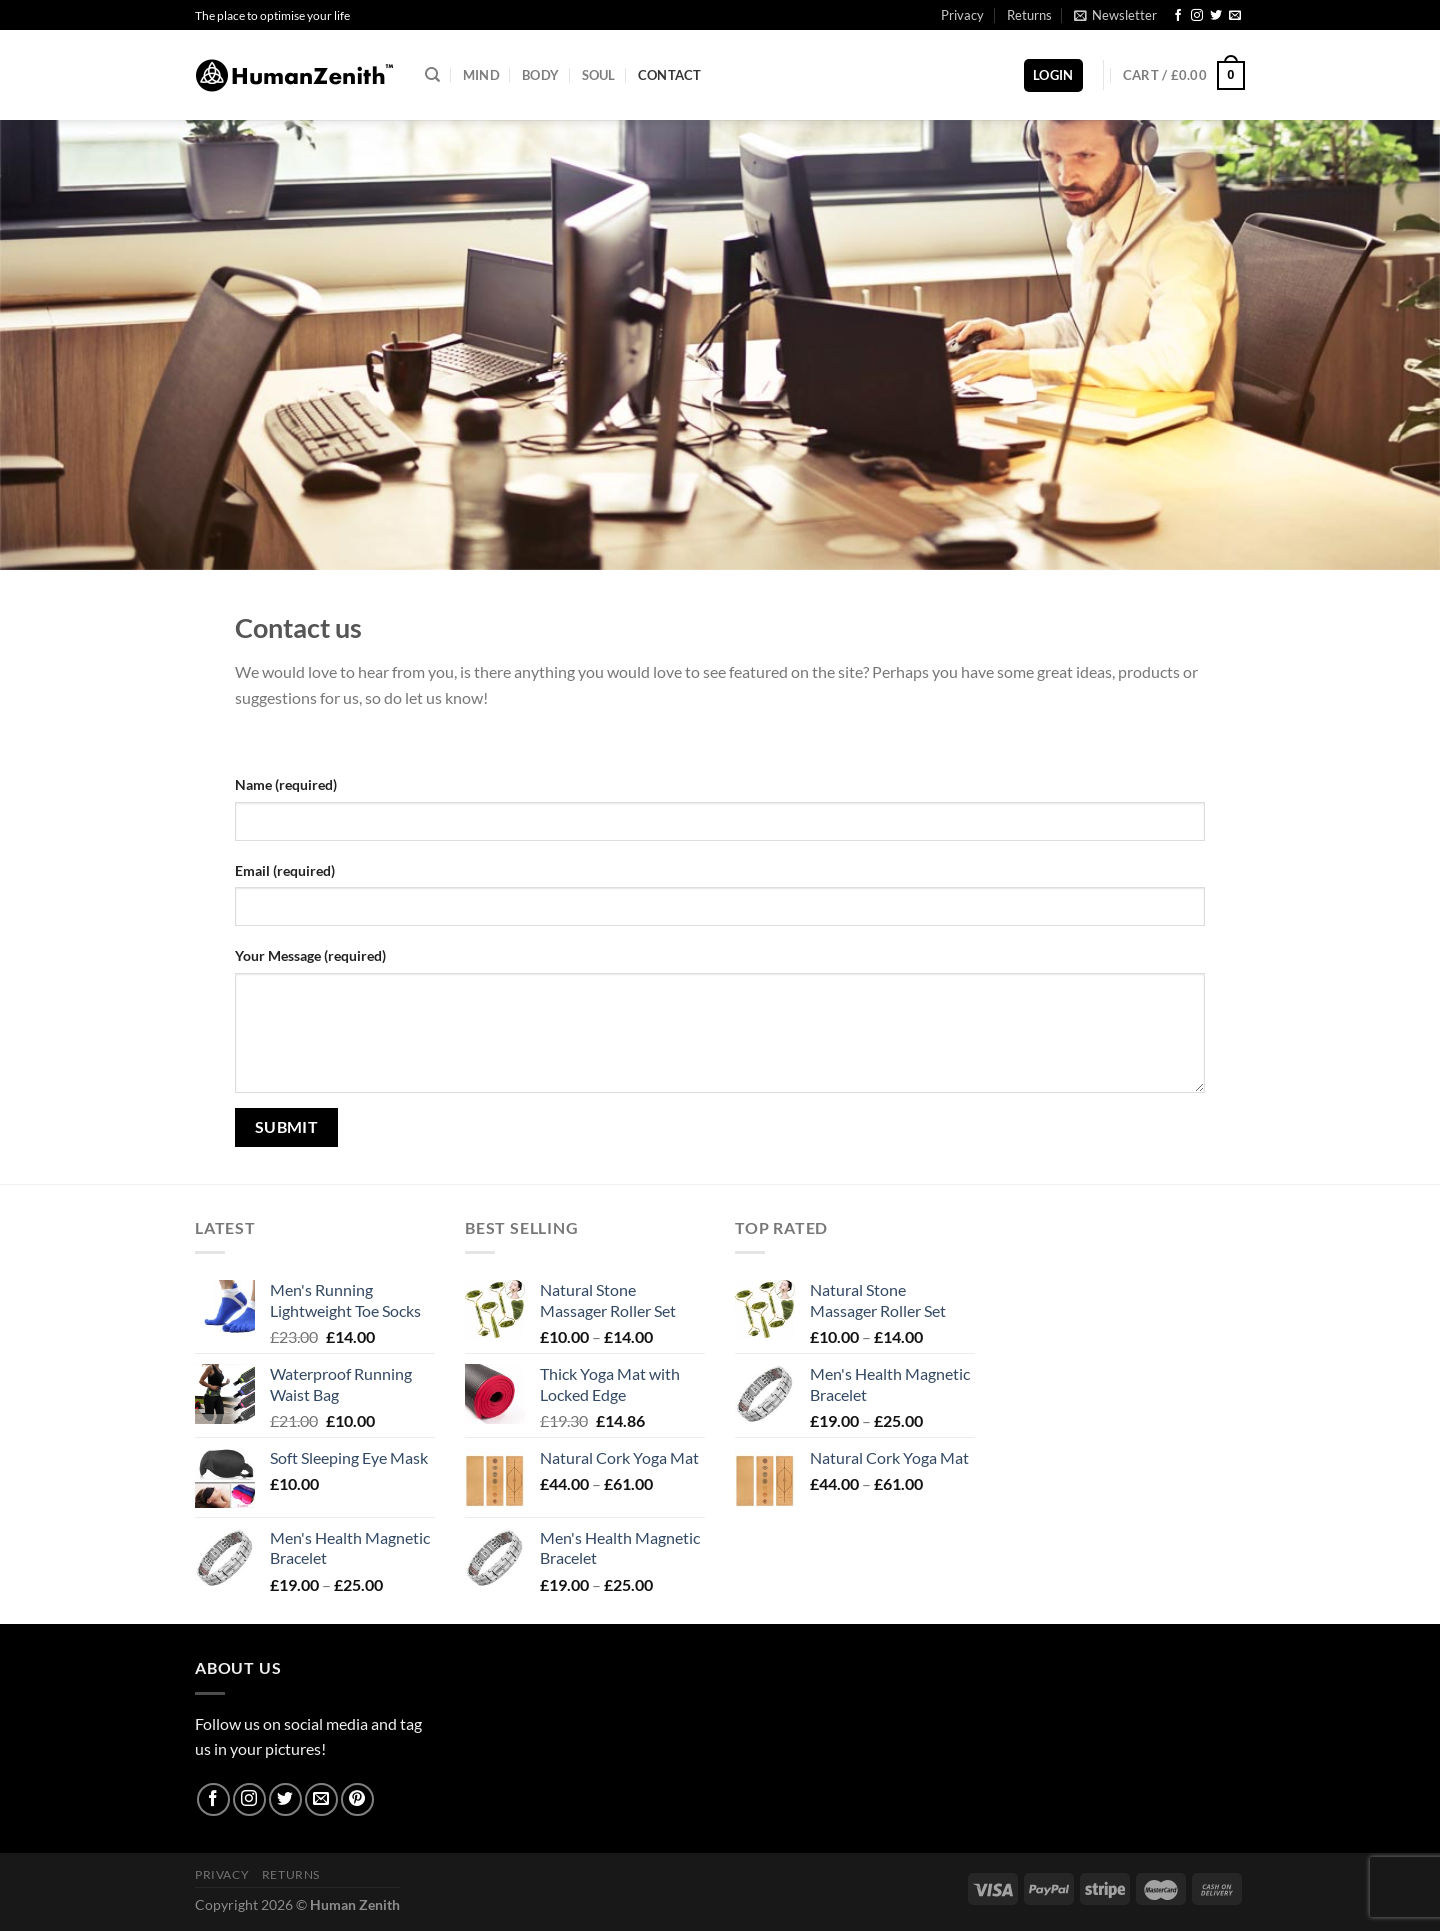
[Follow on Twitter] (1216, 16)
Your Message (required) (310, 955)
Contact (670, 75)
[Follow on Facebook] (1178, 16)
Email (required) (285, 870)
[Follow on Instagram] (1197, 16)
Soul (599, 75)
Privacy (962, 15)
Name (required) (286, 784)
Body (540, 75)
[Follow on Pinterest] (357, 1799)
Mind (481, 75)
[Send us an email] (1235, 16)
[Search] (432, 75)
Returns (1029, 15)
